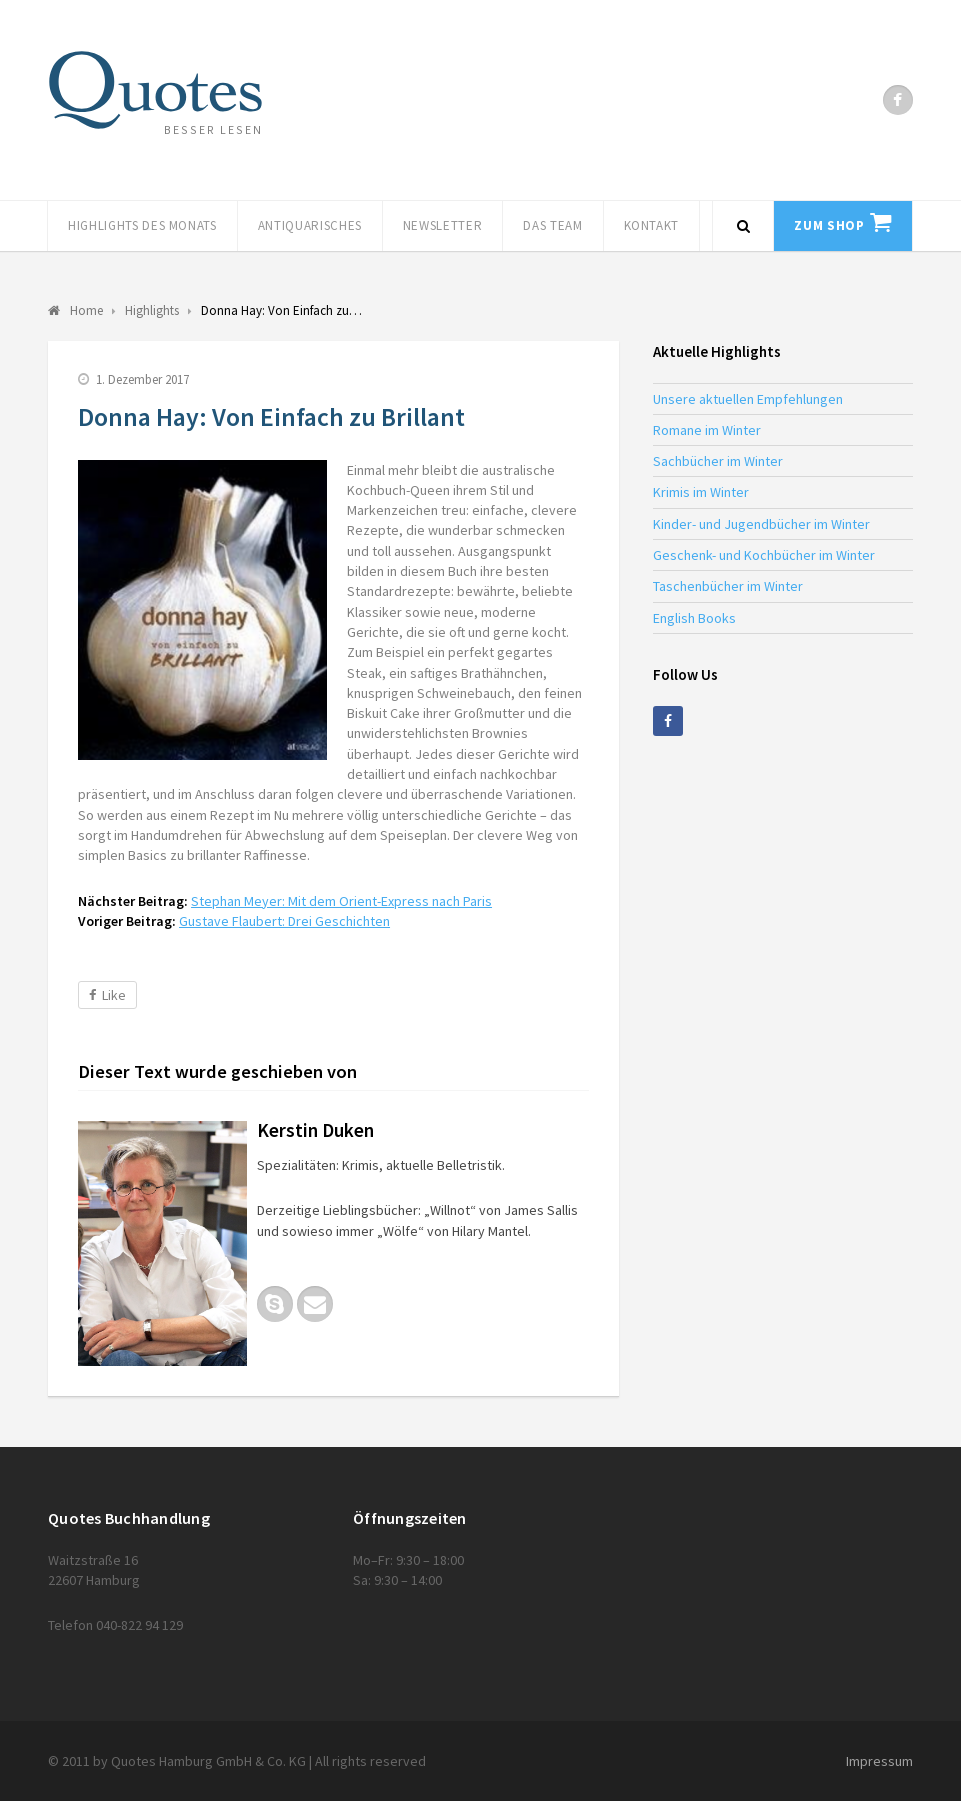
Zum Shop (829, 225)
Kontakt (652, 225)
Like (107, 995)
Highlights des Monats (142, 225)
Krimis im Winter (701, 492)
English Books (694, 618)
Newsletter (443, 225)
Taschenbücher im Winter (728, 586)
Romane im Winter (707, 430)
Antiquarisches (310, 225)
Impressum (879, 1761)
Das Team (552, 225)
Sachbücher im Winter (718, 461)
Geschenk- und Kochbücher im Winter (764, 555)
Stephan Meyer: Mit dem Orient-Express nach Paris (341, 901)
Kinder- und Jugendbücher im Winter (761, 524)
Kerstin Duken (315, 1130)
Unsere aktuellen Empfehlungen (748, 399)
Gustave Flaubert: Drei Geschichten (284, 921)
